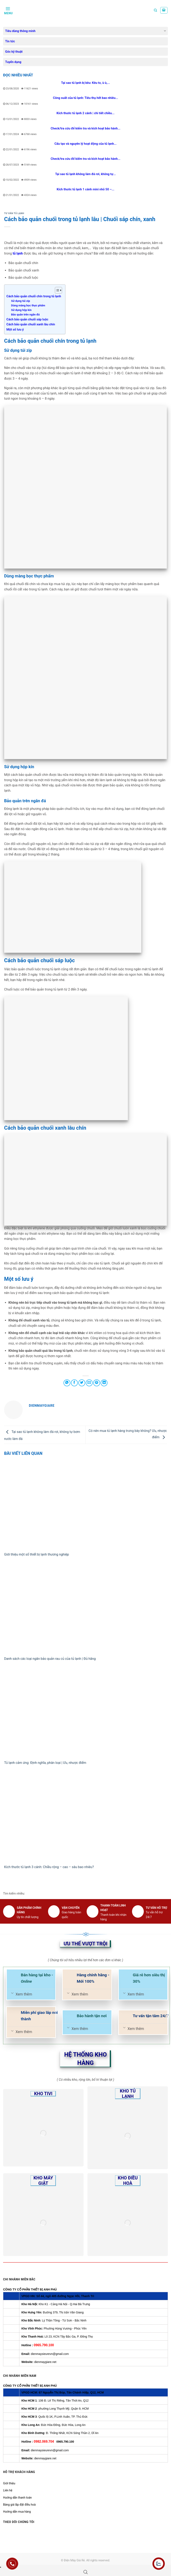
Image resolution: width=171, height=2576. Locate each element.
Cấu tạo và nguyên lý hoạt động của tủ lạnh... (85, 144)
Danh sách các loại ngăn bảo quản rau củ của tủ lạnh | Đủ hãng (50, 1659)
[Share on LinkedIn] (104, 1382)
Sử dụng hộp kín (21, 310)
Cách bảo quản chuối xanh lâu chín (30, 324)
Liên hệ (7, 2490)
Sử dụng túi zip (20, 300)
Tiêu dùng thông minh (20, 31)
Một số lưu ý (15, 329)
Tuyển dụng (13, 62)
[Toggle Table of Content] (56, 290)
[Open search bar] (86, 2572)
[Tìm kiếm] (155, 10)
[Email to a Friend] (89, 1382)
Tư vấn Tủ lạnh (14, 213)
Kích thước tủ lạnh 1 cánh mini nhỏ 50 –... (85, 189)
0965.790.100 (44, 2345)
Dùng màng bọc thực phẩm (28, 305)
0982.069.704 (44, 2441)
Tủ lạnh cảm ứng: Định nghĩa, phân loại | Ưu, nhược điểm (45, 1763)
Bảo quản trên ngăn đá (25, 314)
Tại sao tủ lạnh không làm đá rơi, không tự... (85, 174)
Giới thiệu (9, 2483)
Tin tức (10, 41)
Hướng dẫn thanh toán (17, 2497)
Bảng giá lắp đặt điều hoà (19, 2504)
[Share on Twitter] (81, 1382)
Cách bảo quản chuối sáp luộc (27, 319)
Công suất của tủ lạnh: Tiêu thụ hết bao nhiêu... (85, 98)
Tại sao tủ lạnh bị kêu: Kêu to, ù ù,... (85, 83)
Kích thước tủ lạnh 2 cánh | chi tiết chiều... (85, 113)
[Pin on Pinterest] (96, 1382)
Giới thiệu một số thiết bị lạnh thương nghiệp (36, 1554)
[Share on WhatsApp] (67, 1382)
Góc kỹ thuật (13, 51)
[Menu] (8, 10)
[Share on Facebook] (74, 1382)
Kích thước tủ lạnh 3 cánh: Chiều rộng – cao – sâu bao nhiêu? (49, 1867)
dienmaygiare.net (45, 2362)
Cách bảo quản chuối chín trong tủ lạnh (33, 296)
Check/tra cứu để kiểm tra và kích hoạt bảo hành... (85, 128)
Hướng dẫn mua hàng (17, 2511)
